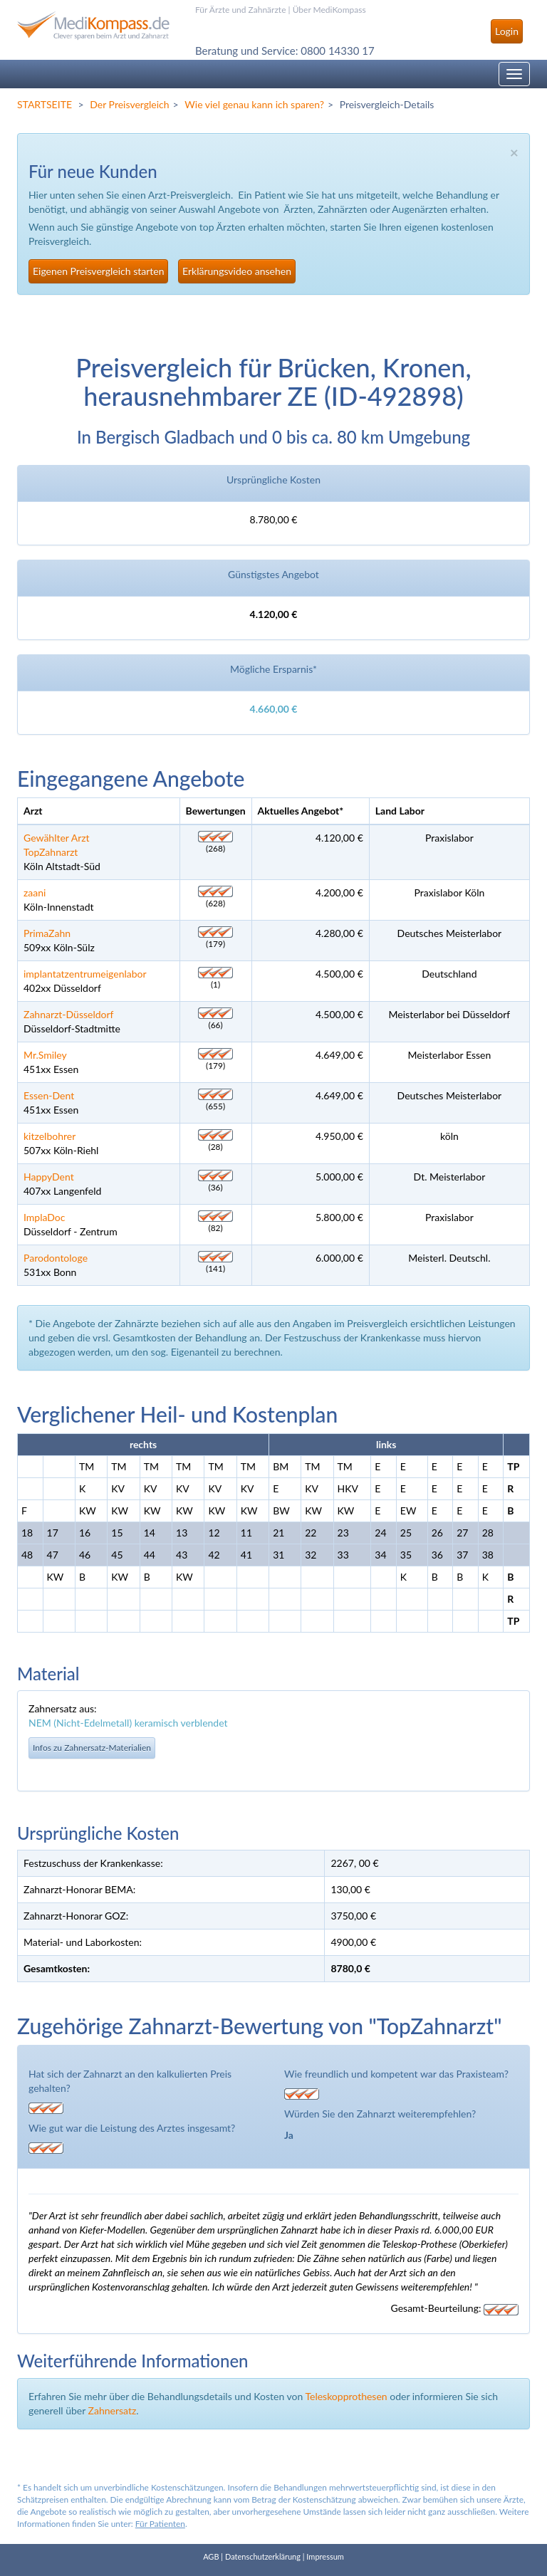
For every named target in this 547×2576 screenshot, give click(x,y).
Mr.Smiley (45, 1055)
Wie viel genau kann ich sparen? (254, 104)
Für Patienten (160, 2523)
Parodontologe (56, 1258)
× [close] (514, 152)
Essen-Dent (49, 1095)
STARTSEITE (44, 104)
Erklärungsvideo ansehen (236, 271)
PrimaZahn (47, 933)
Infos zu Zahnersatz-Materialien (92, 1747)
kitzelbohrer (49, 1136)
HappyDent (49, 1177)
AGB (211, 2556)
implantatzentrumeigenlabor (85, 974)
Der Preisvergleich (129, 104)
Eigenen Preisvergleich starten (98, 271)
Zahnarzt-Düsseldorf (69, 1014)
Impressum (325, 2556)
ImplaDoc (44, 1217)
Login (507, 31)
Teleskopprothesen (346, 2396)
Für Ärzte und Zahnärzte (240, 9)
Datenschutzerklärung (263, 2556)
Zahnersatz (112, 2410)
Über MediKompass (329, 9)
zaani (35, 892)
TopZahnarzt (51, 852)
